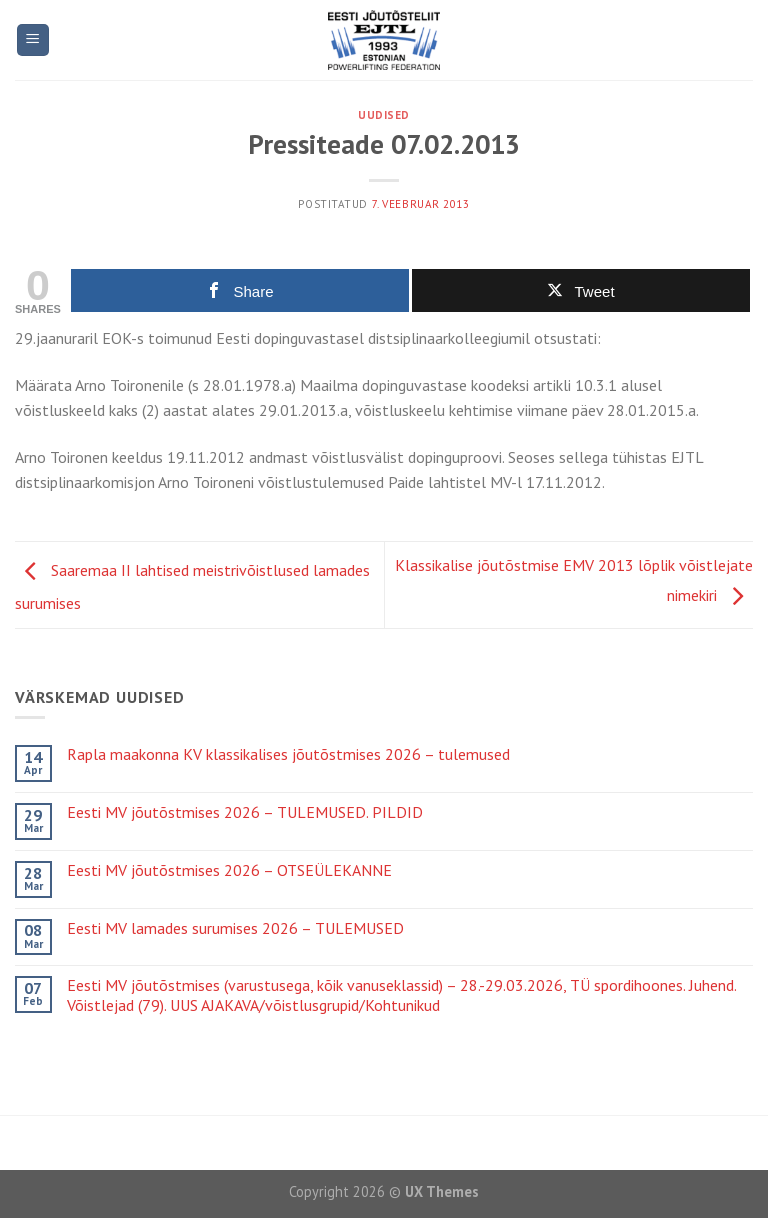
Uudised (384, 115)
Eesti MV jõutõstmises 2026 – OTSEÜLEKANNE (229, 870)
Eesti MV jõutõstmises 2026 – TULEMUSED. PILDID (245, 812)
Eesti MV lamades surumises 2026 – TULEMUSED (235, 928)
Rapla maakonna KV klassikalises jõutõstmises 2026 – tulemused (288, 754)
